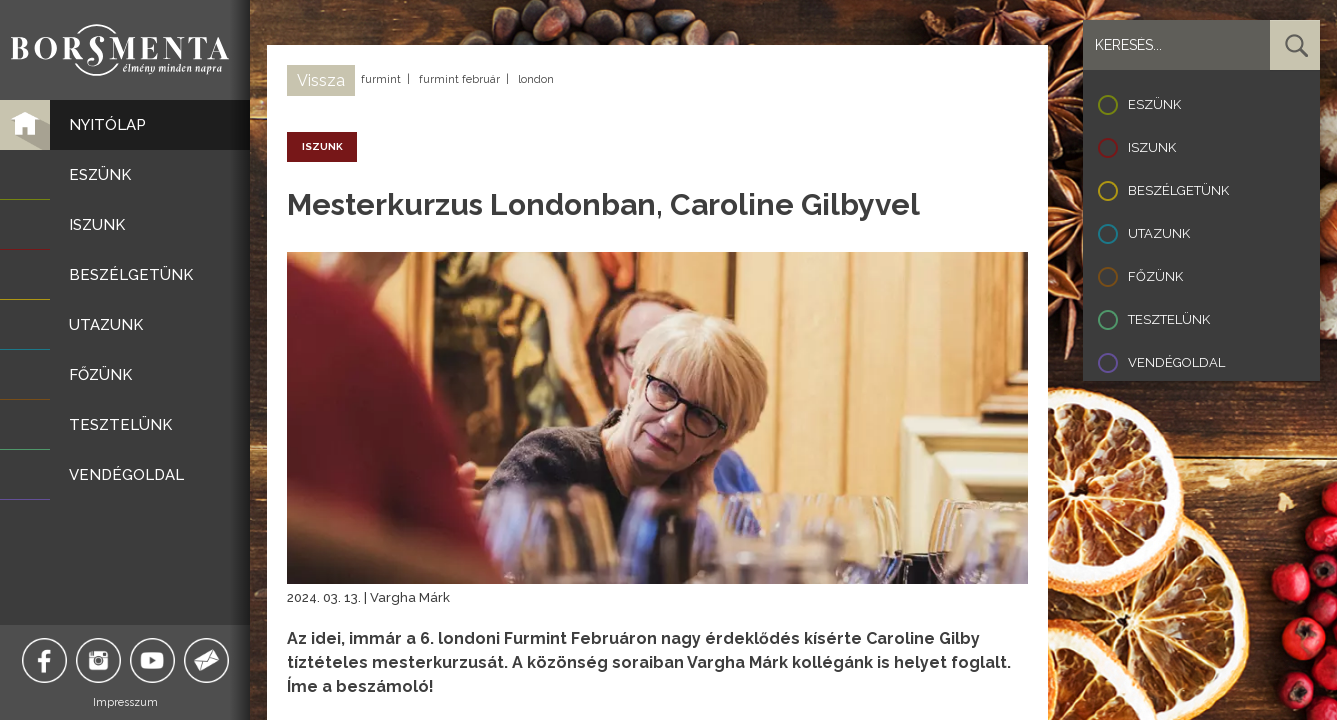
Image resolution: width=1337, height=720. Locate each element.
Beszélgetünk (1178, 190)
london (536, 79)
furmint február (459, 79)
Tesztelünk (1169, 319)
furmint (381, 79)
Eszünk (1154, 104)
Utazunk (1159, 233)
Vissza (321, 80)
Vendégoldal (1176, 362)
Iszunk (1152, 147)
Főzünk (1155, 276)
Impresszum (125, 702)
